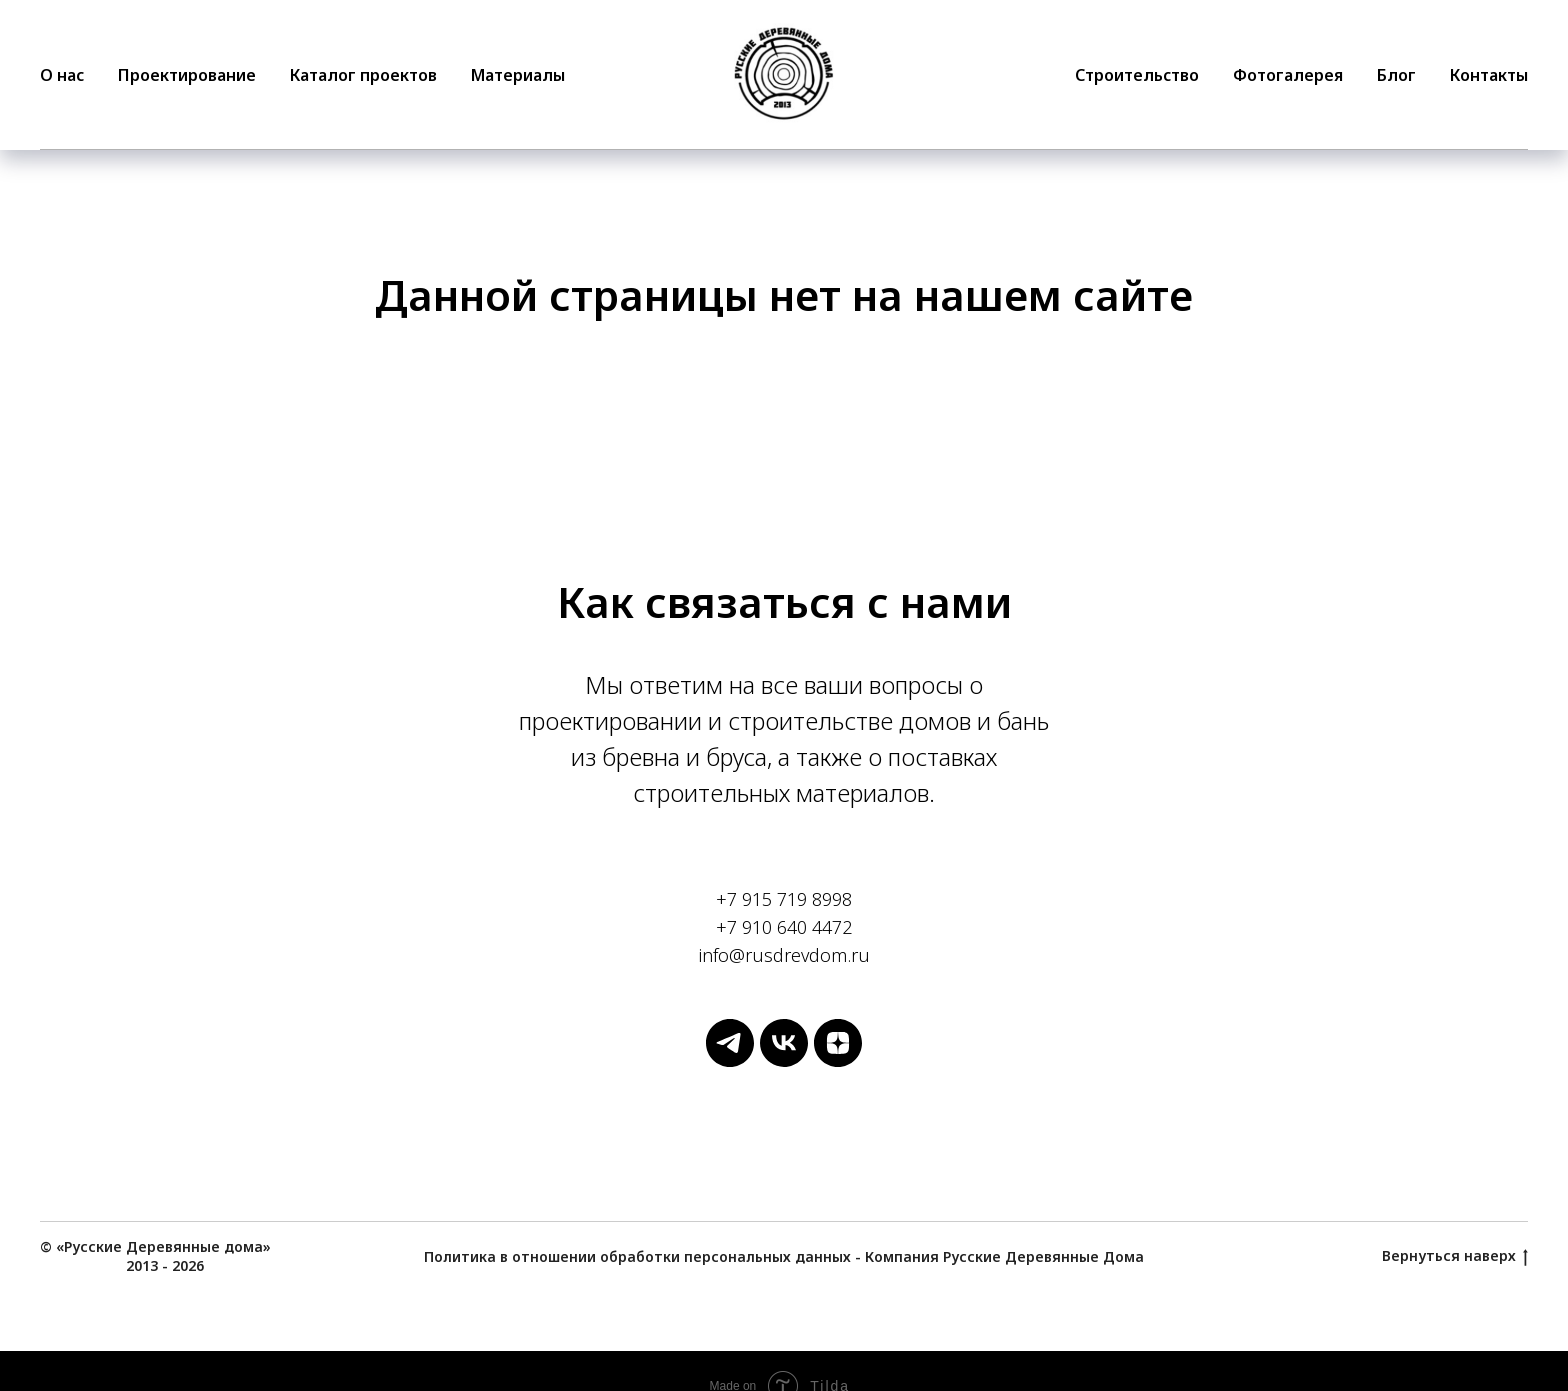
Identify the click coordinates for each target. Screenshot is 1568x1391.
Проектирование (187, 75)
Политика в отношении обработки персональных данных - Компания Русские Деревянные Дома (784, 1256)
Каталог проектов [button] (363, 75)
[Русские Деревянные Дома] (730, 1061)
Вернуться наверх (1455, 1256)
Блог (1396, 75)
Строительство (1137, 75)
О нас (62, 75)
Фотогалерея (1288, 75)
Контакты (1489, 75)
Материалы (518, 75)
